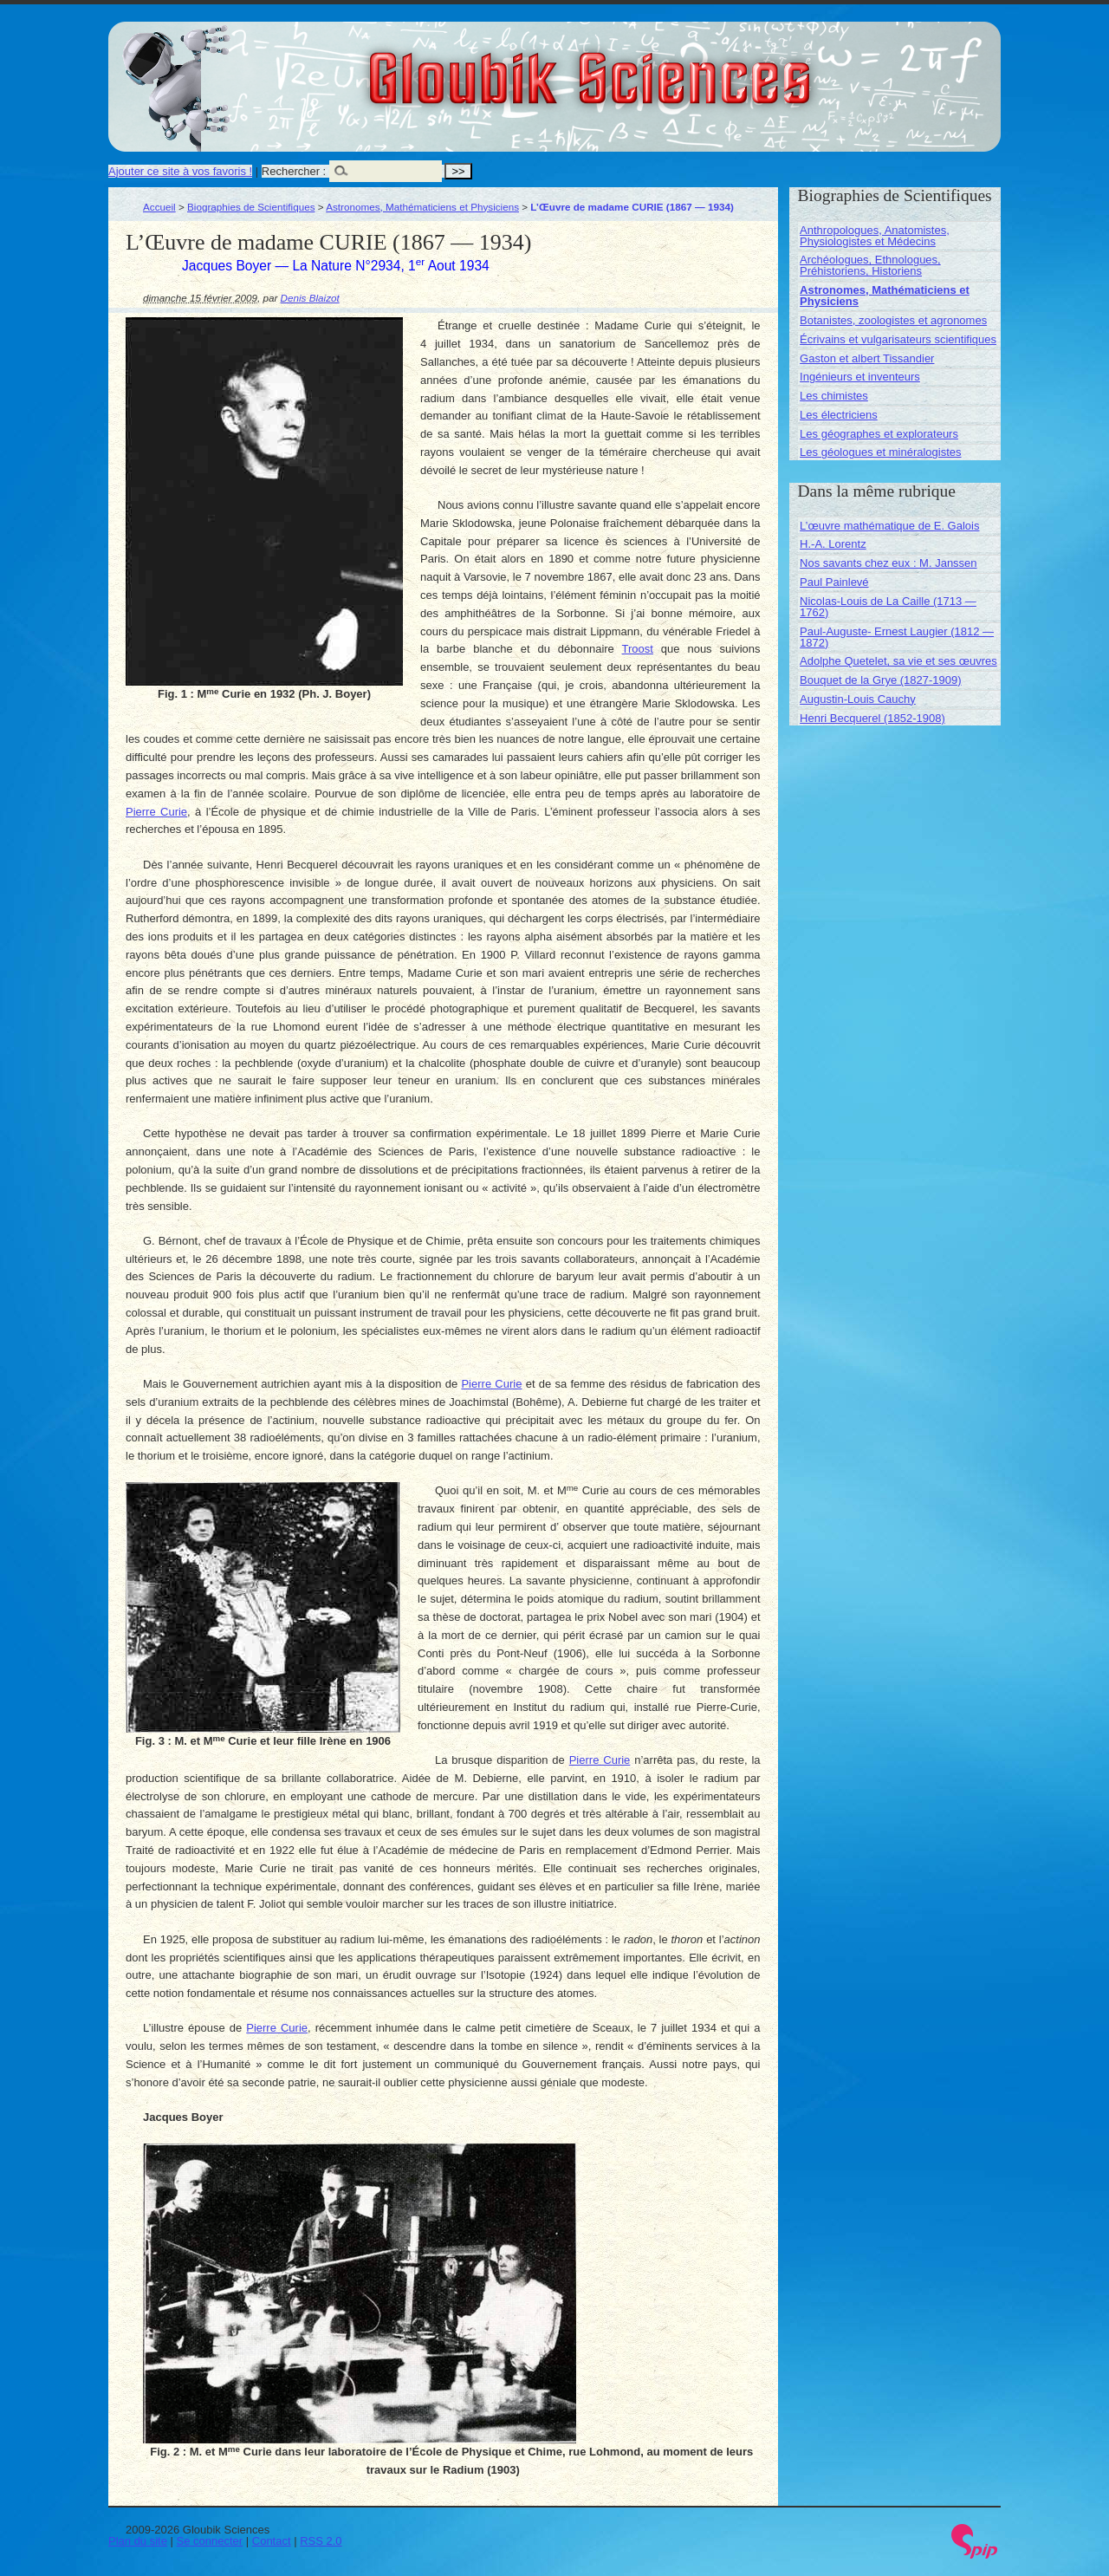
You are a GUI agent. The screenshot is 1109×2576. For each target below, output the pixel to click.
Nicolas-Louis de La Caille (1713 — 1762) (888, 607)
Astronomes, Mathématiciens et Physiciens (422, 206)
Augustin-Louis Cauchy (858, 699)
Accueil (159, 206)
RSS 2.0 (320, 2540)
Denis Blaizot (310, 297)
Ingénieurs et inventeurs (860, 376)
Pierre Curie (156, 811)
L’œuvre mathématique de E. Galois (889, 525)
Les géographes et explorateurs (879, 433)
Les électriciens (839, 414)
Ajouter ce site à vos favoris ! (180, 171)
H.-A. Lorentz (833, 543)
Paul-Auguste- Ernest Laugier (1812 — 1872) (897, 637)
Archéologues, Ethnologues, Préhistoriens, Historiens (870, 265)
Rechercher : (294, 171)
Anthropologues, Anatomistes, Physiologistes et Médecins (875, 236)
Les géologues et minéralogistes (880, 452)
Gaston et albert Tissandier (867, 358)
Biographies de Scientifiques (251, 206)
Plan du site (137, 2540)
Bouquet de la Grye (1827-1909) (880, 679)
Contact (271, 2540)
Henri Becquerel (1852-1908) (872, 718)
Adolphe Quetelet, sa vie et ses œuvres (898, 660)
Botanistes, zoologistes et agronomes (893, 320)
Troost (637, 648)
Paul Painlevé (834, 582)
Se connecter (210, 2540)
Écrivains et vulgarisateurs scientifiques (898, 339)
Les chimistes (834, 395)
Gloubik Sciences (687, 68)
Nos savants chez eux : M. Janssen (888, 562)
